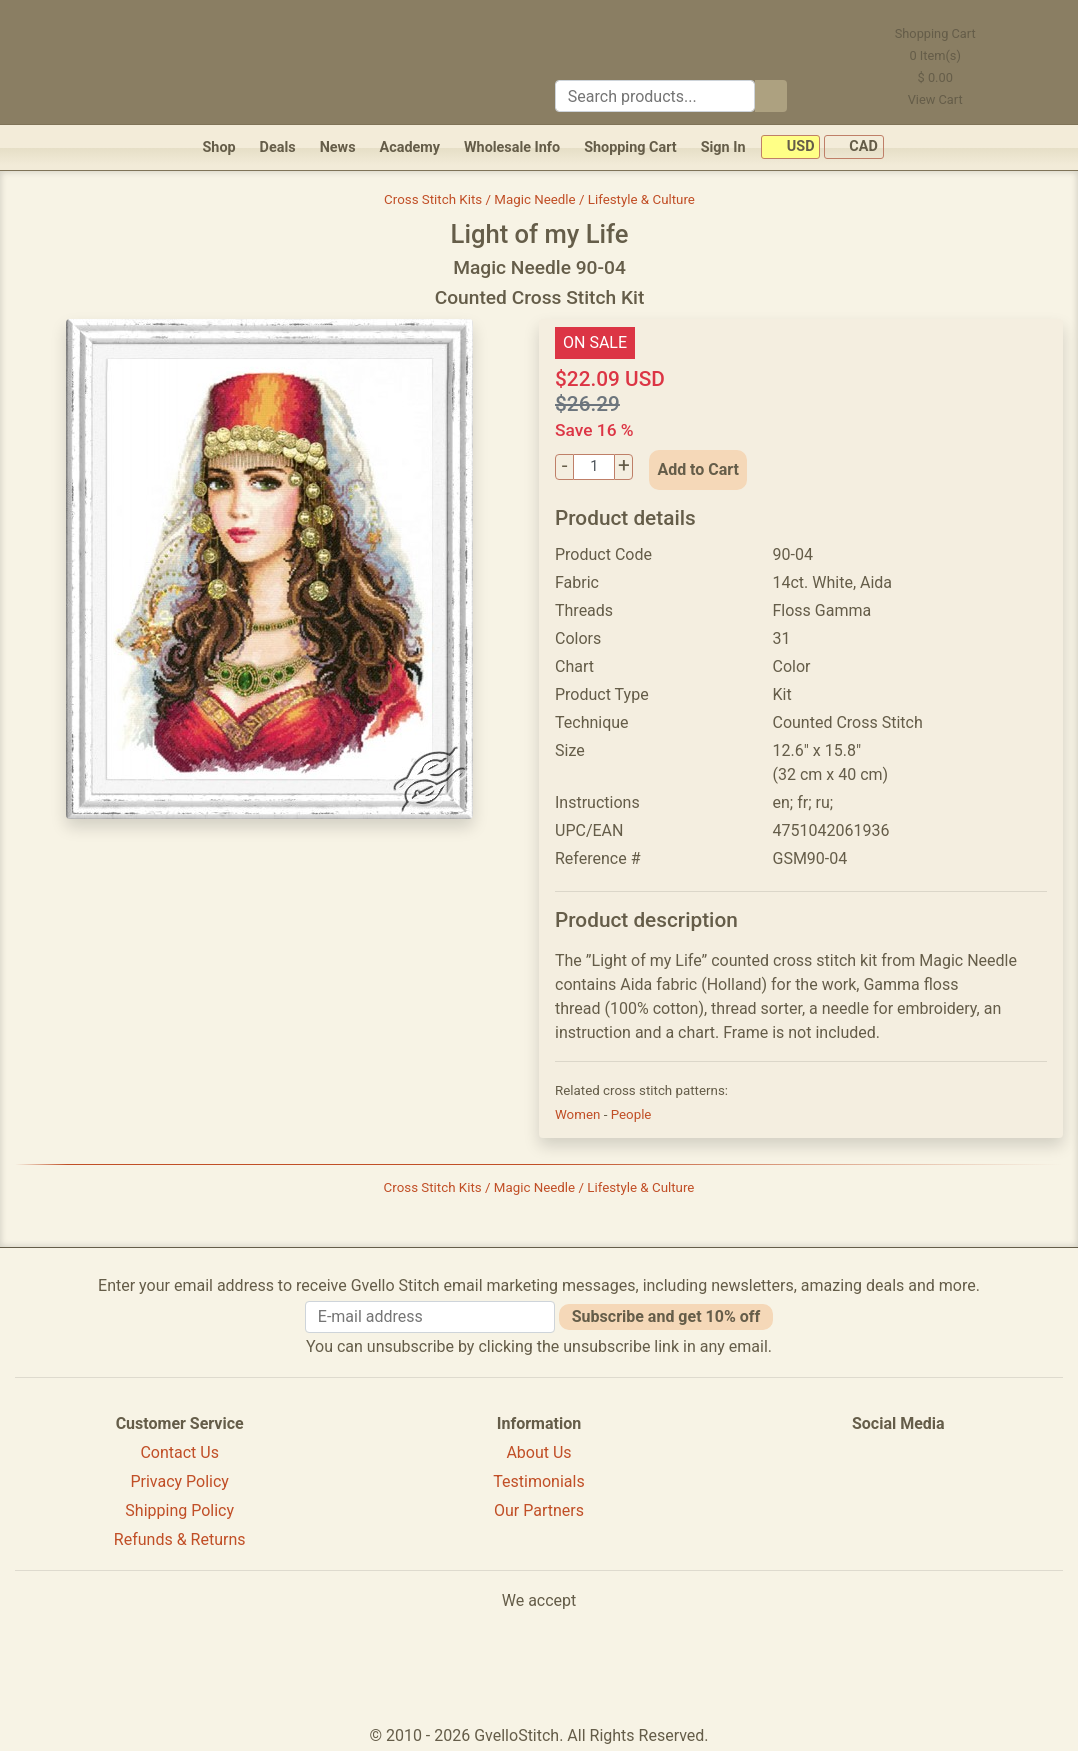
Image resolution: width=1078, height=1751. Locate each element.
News (338, 147)
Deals (278, 147)
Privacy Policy (179, 1481)
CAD (854, 147)
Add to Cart (698, 469)
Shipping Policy (179, 1510)
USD (790, 147)
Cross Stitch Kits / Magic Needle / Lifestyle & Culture (539, 199)
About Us (538, 1452)
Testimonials (538, 1481)
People (631, 1114)
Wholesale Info (512, 147)
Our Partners (539, 1510)
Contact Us (179, 1452)
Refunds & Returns (180, 1539)
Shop (218, 147)
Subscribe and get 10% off (666, 1316)
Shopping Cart (630, 147)
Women (579, 1114)
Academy (410, 147)
